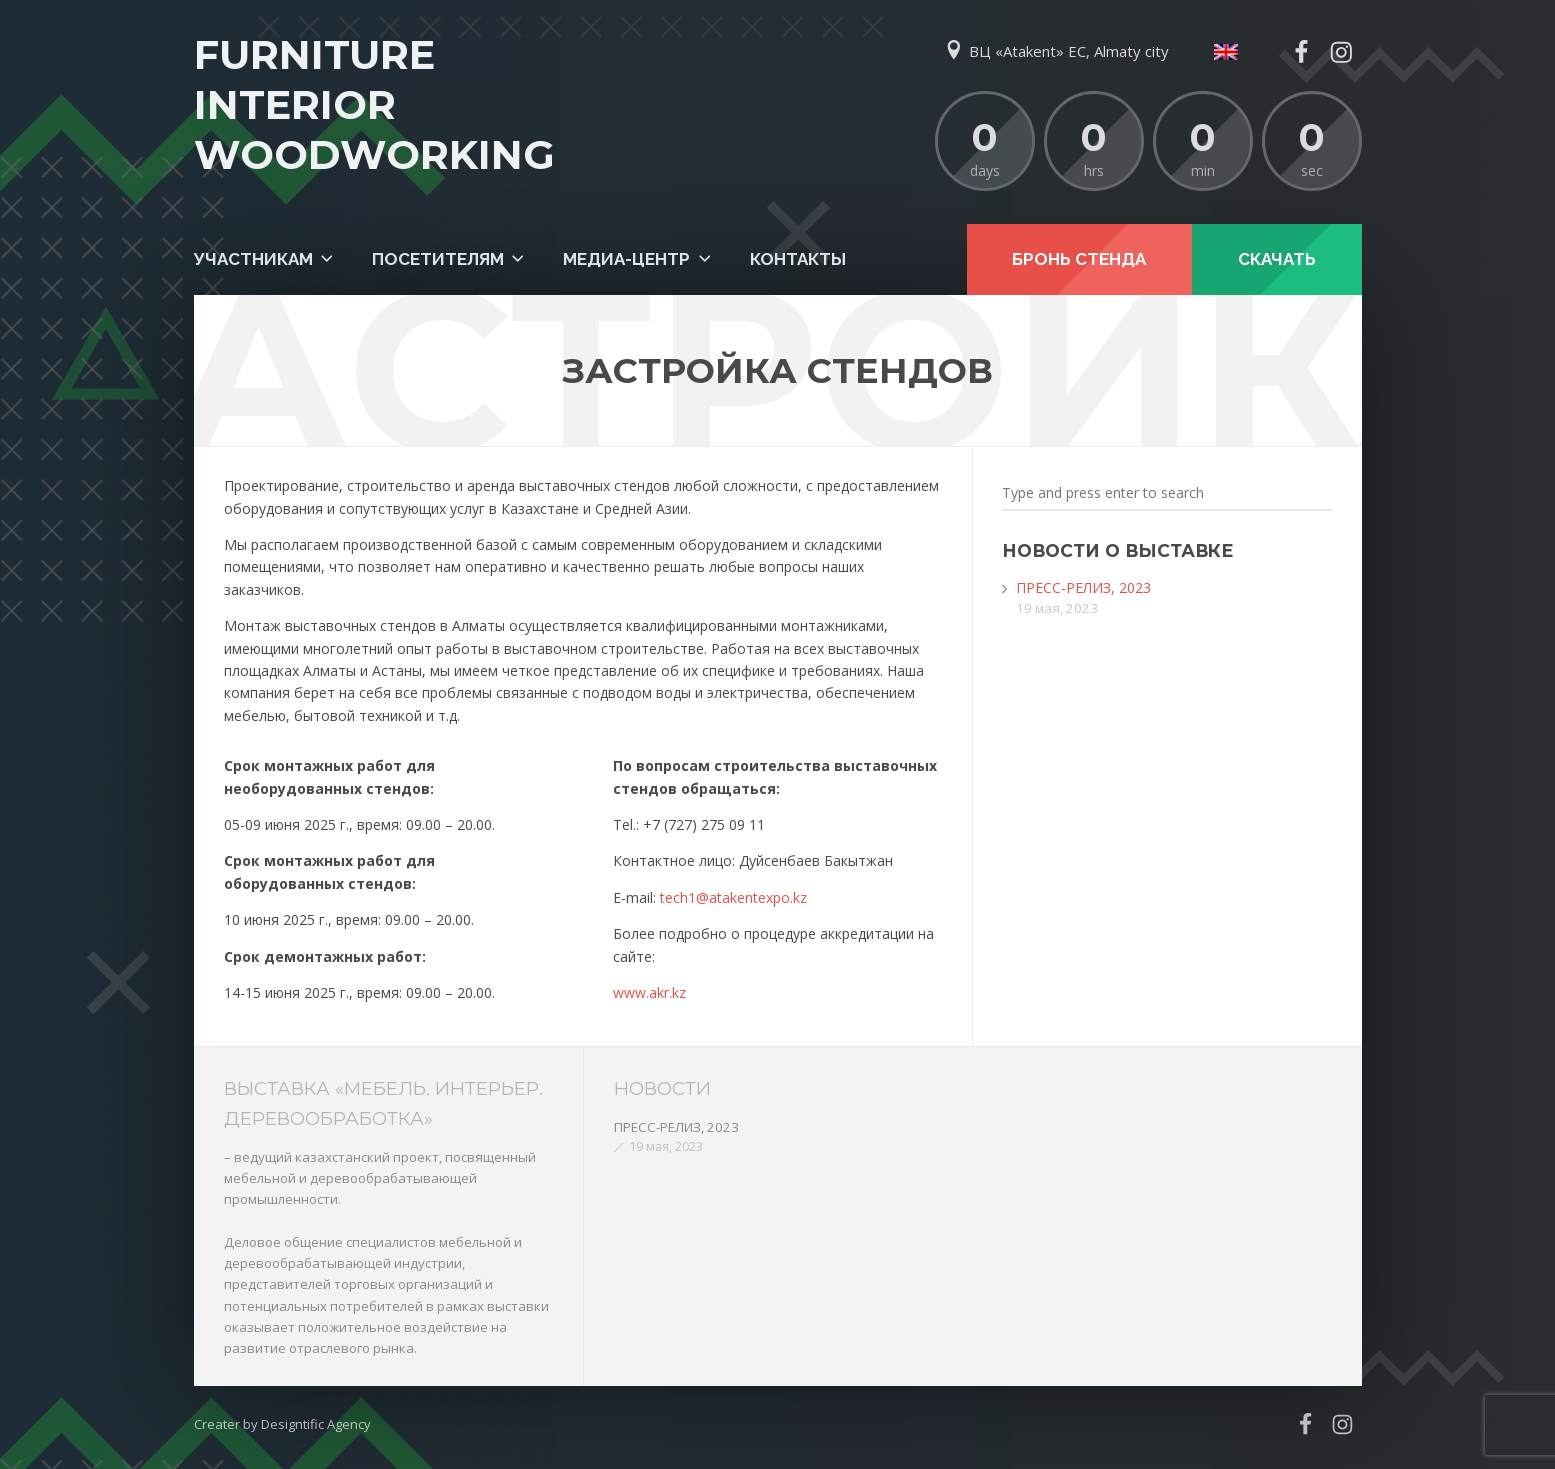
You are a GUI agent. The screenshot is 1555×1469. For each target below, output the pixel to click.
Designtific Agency (316, 1424)
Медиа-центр (626, 259)
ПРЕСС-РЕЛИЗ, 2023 (1083, 587)
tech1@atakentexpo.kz (733, 897)
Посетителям (438, 259)
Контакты (798, 259)
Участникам (253, 259)
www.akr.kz (649, 992)
